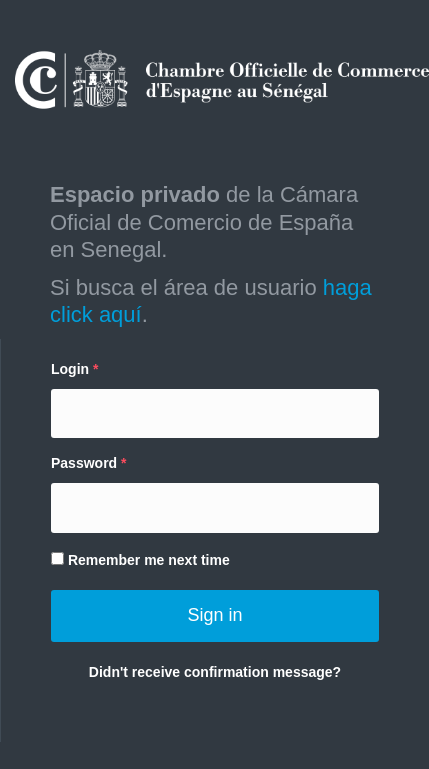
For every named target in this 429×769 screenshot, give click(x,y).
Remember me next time (140, 560)
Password (84, 463)
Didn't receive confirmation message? (215, 672)
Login (70, 369)
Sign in (214, 615)
